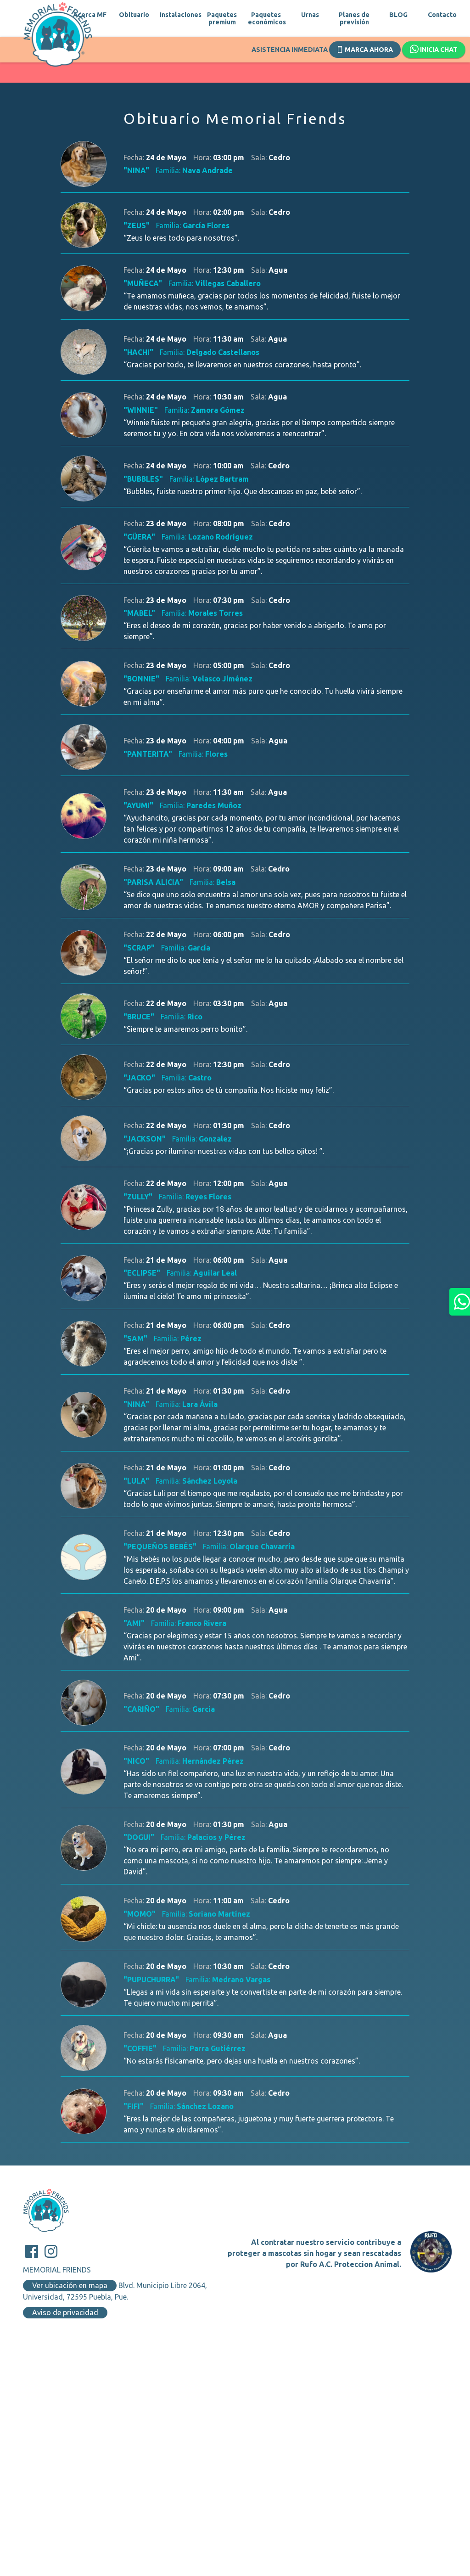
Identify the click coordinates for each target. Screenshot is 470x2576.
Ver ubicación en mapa (69, 2285)
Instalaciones (178, 14)
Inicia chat (434, 50)
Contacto (442, 14)
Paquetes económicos (266, 18)
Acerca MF (89, 14)
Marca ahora (365, 49)
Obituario (134, 14)
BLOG (398, 14)
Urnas (310, 14)
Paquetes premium (222, 18)
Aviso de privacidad (65, 2312)
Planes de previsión (354, 18)
